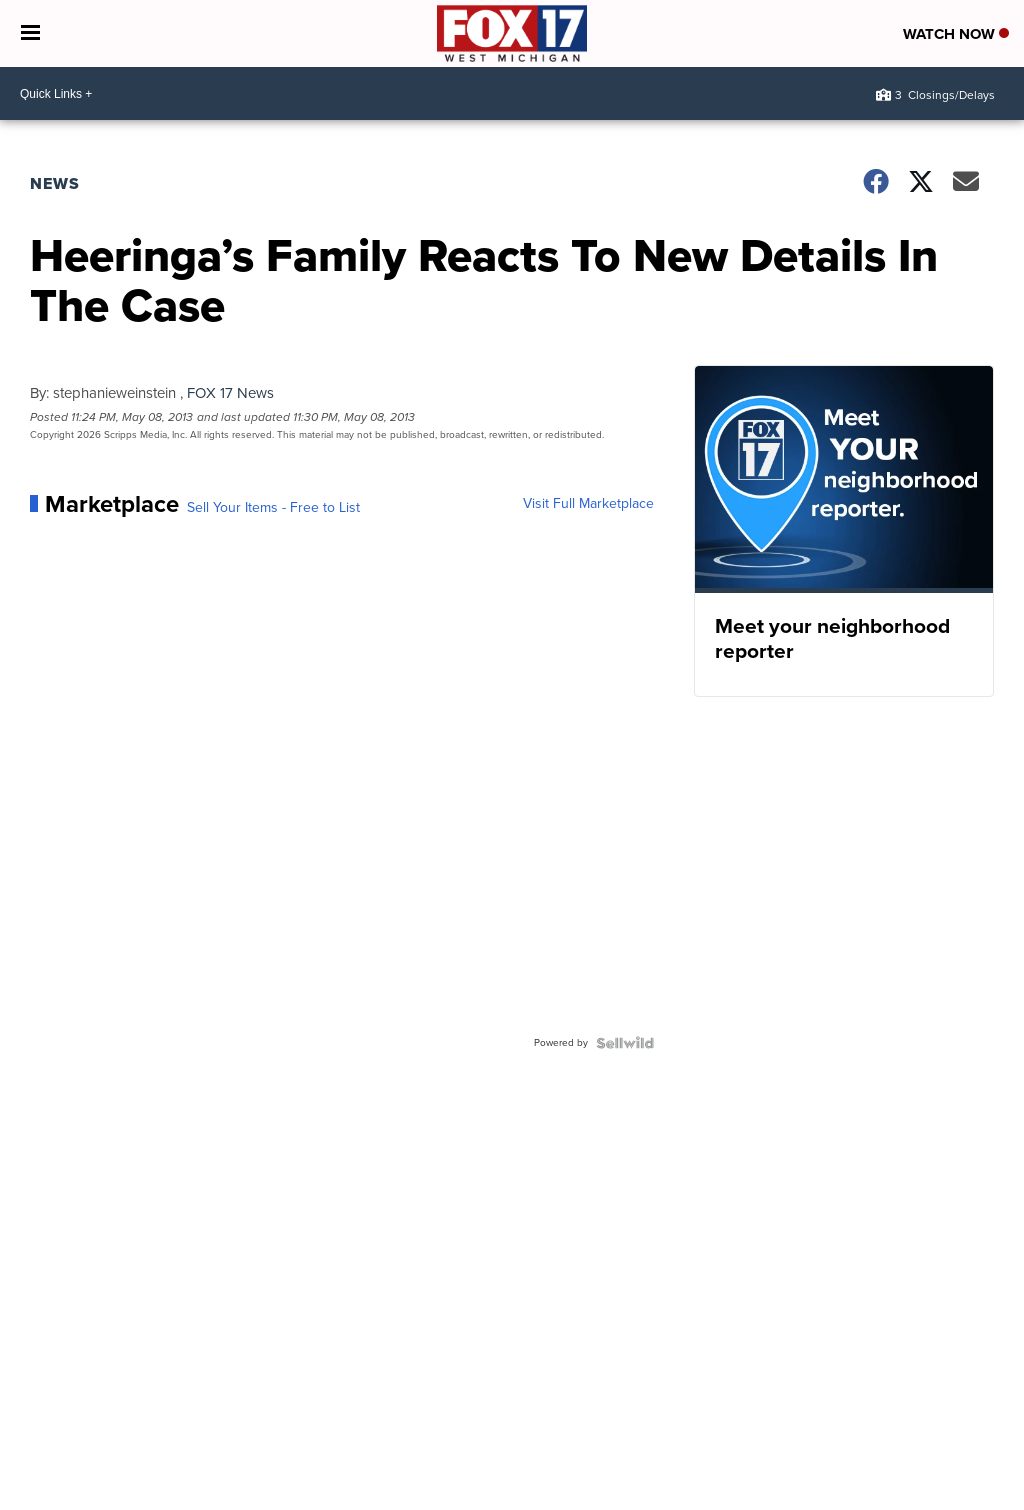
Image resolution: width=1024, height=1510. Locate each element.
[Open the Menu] (30, 33)
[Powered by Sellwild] (625, 1043)
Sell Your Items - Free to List (273, 508)
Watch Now (956, 34)
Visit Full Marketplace (588, 504)
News (55, 183)
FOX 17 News (230, 393)
